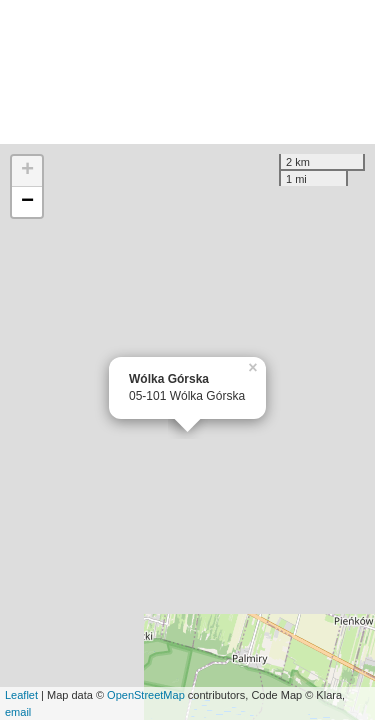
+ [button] (27, 171)
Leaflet (21, 695)
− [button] (27, 202)
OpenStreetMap (146, 695)
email (18, 712)
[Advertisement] (187, 72)
